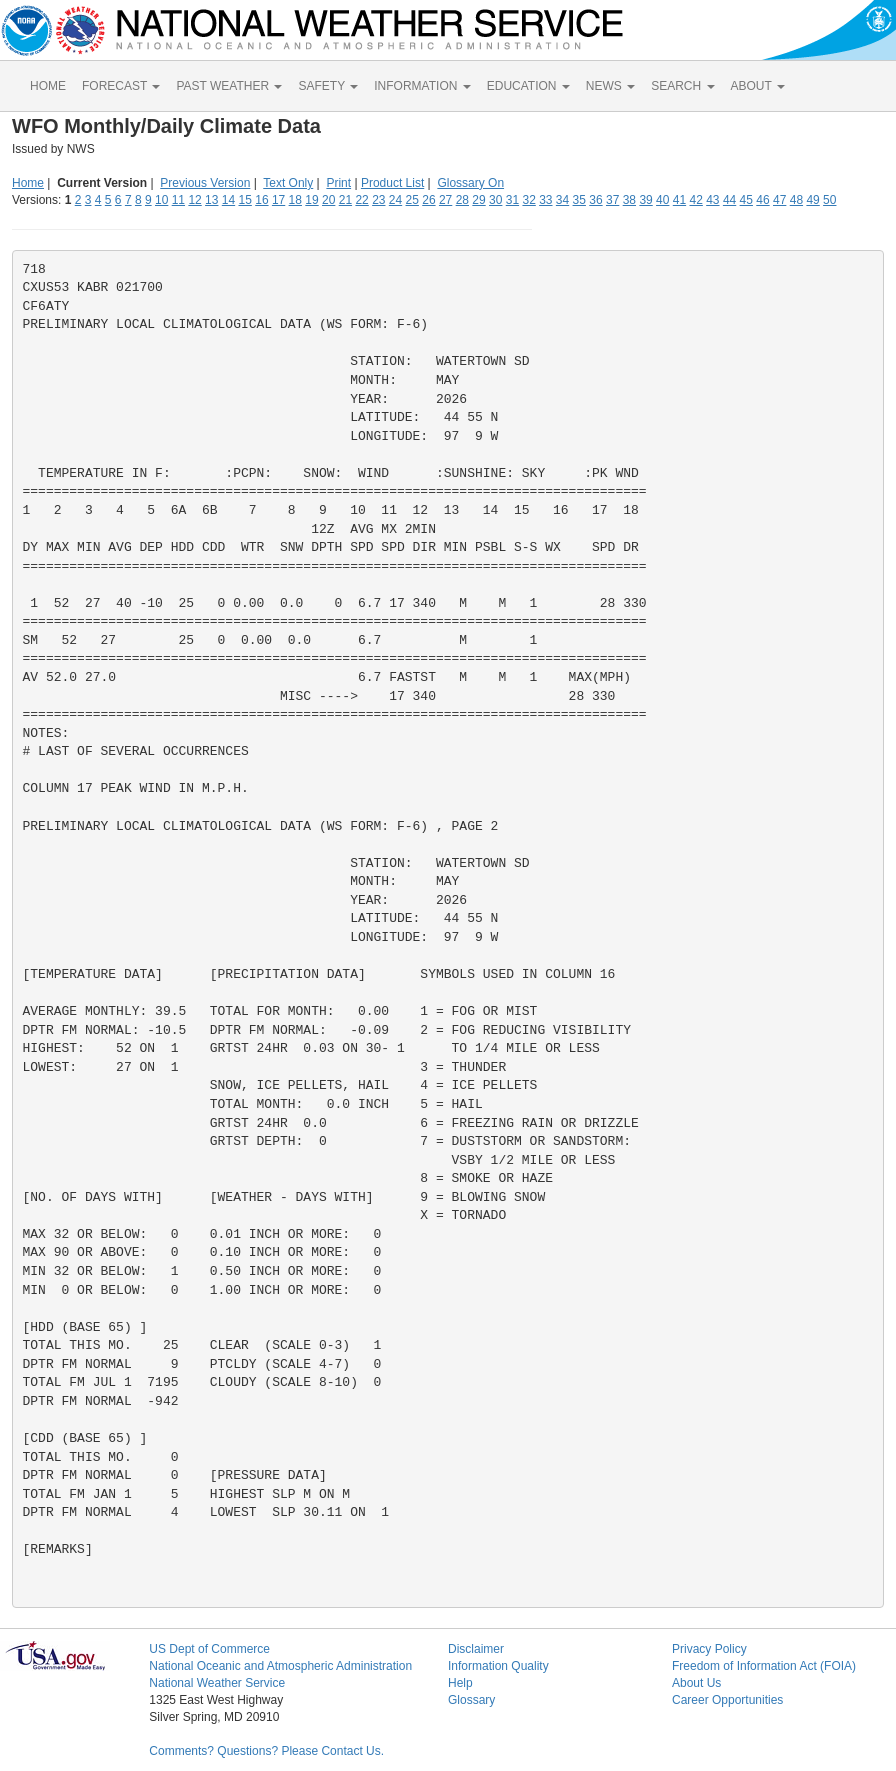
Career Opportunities (727, 1700)
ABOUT (758, 86)
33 (545, 200)
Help (460, 1683)
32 (528, 200)
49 (812, 200)
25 (412, 200)
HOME (48, 86)
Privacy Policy (709, 1649)
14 (228, 200)
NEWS (610, 86)
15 (245, 200)
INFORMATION (422, 86)
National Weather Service (217, 1683)
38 (629, 200)
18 (295, 200)
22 (361, 200)
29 (478, 200)
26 (428, 200)
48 (796, 200)
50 (829, 200)
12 (194, 200)
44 (729, 200)
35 (579, 200)
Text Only (288, 183)
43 (712, 200)
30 (495, 200)
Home (28, 183)
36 (595, 200)
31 (512, 200)
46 (762, 200)
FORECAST (121, 86)
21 (345, 200)
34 (562, 200)
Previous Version (205, 183)
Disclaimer (476, 1649)
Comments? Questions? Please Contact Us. (266, 1751)
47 (779, 200)
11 (178, 200)
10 (161, 200)
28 (462, 200)
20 (328, 200)
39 (645, 200)
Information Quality (498, 1666)
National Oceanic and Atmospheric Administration (280, 1666)
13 (211, 200)
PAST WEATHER (229, 86)
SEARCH (682, 86)
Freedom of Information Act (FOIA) (764, 1666)
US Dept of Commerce (209, 1649)
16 (261, 200)
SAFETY (328, 86)
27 (445, 200)
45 (746, 200)
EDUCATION (528, 86)
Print (338, 183)
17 (278, 200)
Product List (392, 183)
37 (612, 200)
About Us (696, 1683)
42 (695, 200)
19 (311, 200)
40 (662, 200)
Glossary (471, 1700)
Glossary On (470, 183)
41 (679, 200)
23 (378, 200)
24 (395, 200)
